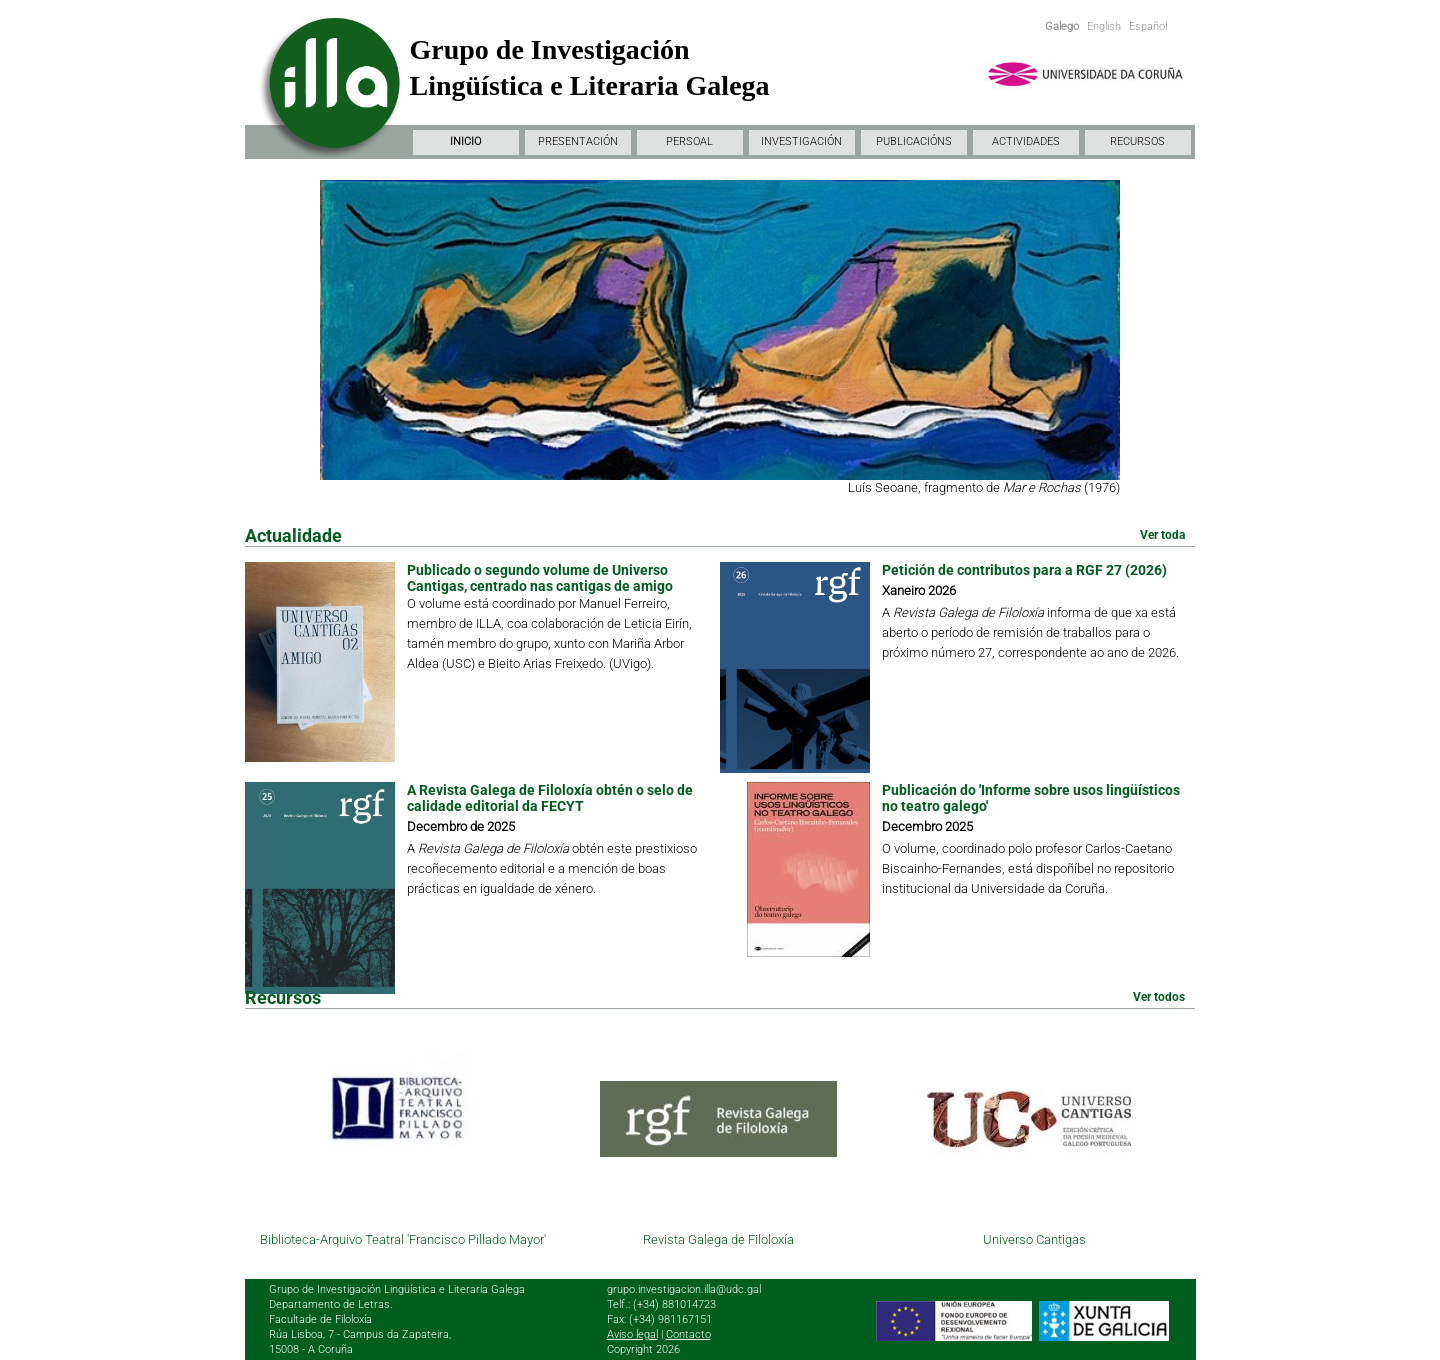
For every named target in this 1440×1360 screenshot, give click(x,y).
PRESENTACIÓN (578, 141)
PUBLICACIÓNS (914, 141)
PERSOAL (689, 141)
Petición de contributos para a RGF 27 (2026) (1024, 570)
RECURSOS (1137, 141)
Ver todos (1159, 997)
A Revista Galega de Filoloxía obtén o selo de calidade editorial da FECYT (550, 798)
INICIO (465, 141)
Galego (1062, 26)
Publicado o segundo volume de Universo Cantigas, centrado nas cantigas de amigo (540, 578)
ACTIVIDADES (1026, 141)
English (1104, 26)
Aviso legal (632, 1334)
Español (1148, 26)
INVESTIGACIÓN (801, 141)
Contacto (688, 1334)
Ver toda (1162, 535)
